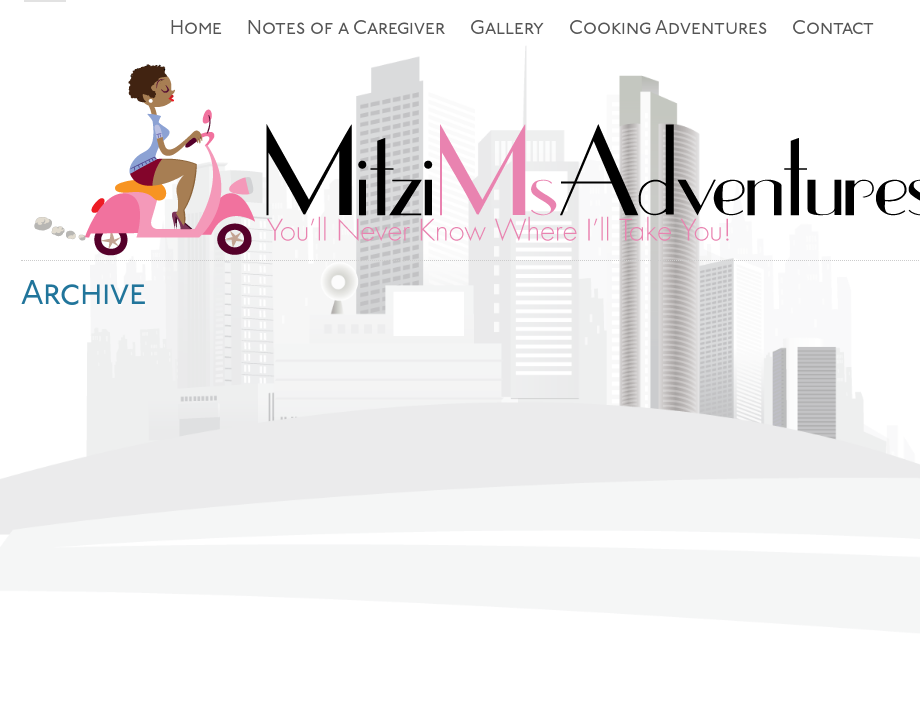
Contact (833, 29)
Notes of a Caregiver (346, 29)
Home (196, 29)
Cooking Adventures (668, 29)
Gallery (507, 29)
